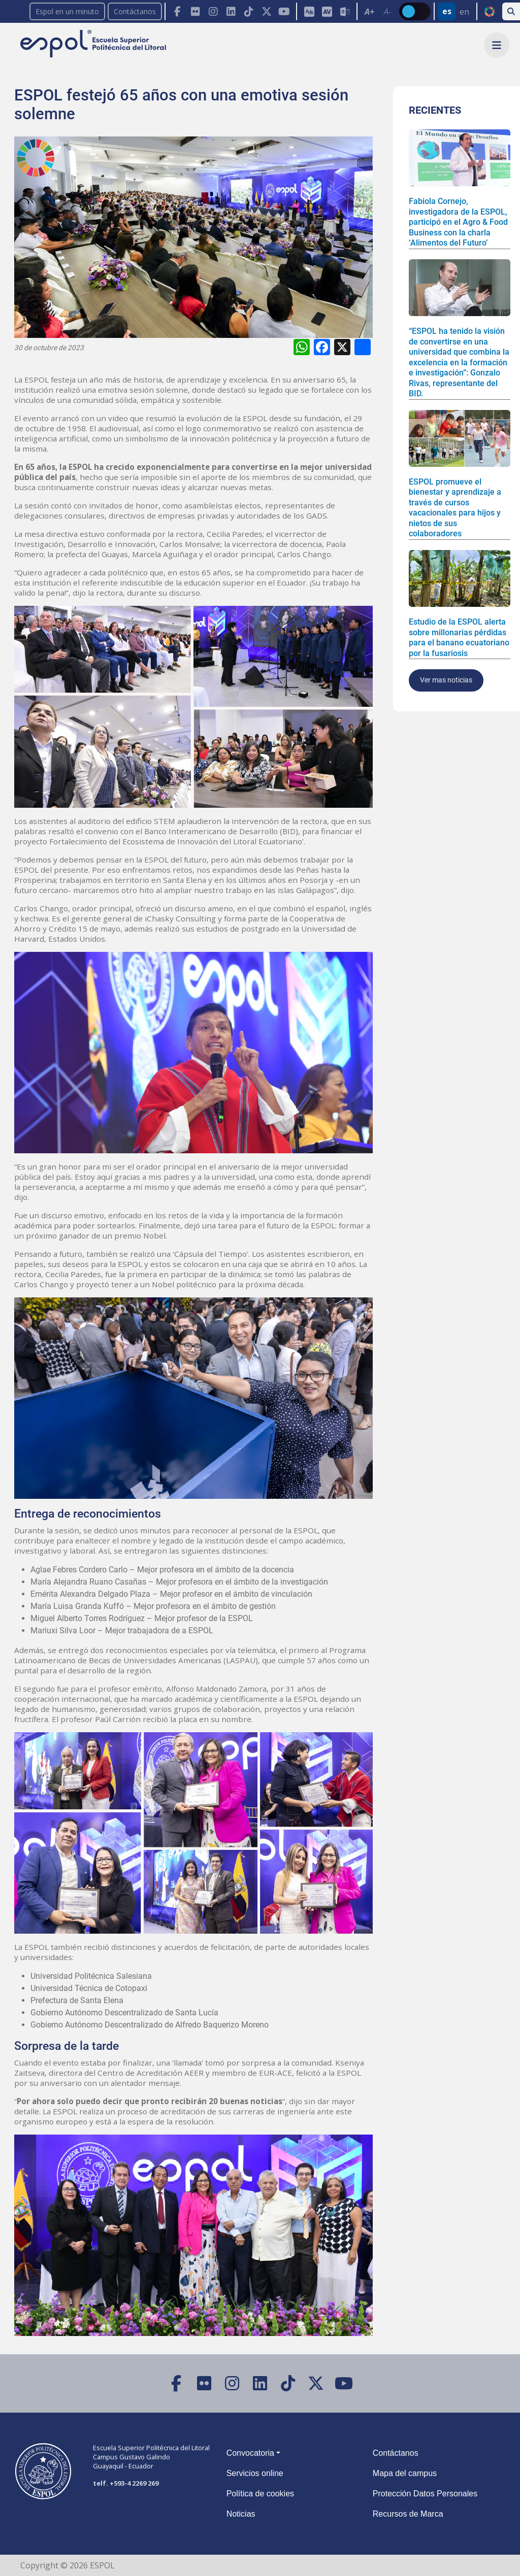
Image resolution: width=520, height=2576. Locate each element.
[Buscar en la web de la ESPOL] (511, 11)
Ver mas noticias (446, 680)
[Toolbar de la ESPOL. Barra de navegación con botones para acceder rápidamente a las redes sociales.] (230, 11)
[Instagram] (213, 11)
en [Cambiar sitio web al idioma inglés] (464, 11)
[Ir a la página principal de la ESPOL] (94, 44)
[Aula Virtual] (327, 11)
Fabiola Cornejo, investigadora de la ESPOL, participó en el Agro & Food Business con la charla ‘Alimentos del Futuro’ (458, 222)
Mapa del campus (405, 2473)
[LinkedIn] (231, 11)
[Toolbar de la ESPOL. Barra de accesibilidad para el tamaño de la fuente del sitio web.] (326, 11)
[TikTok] (248, 11)
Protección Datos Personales (425, 2493)
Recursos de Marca (408, 2514)
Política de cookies (260, 2493)
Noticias (240, 2514)
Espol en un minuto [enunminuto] (67, 11)
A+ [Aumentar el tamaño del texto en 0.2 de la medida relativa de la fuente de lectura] (369, 11)
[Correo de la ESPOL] (344, 11)
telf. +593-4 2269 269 (125, 2483)
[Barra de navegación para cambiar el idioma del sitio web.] (455, 11)
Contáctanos (135, 11)
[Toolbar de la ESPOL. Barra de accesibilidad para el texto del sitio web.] (377, 11)
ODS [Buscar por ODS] (489, 11)
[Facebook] (177, 11)
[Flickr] (195, 11)
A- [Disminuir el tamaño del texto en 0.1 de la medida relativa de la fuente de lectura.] (387, 11)
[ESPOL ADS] (309, 11)
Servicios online (254, 2473)
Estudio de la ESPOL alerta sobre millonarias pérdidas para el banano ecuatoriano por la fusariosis (459, 637)
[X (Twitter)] (266, 11)
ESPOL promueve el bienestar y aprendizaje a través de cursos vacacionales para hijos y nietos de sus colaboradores (455, 507)
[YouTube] (284, 11)
